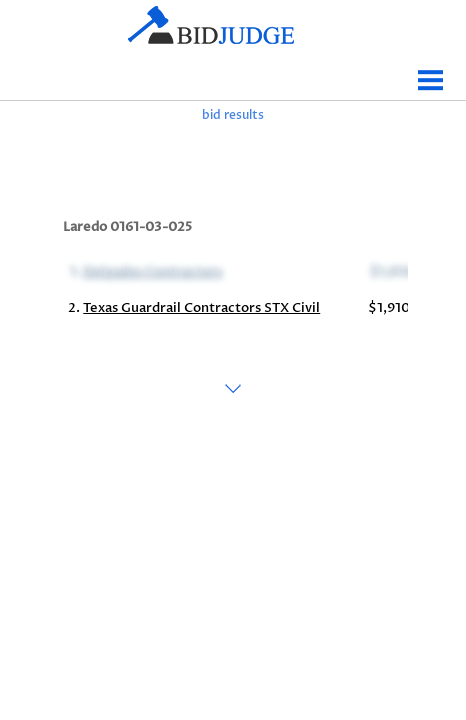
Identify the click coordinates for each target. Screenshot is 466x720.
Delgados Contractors (150, 270)
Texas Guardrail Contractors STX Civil (201, 308)
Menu (431, 72)
